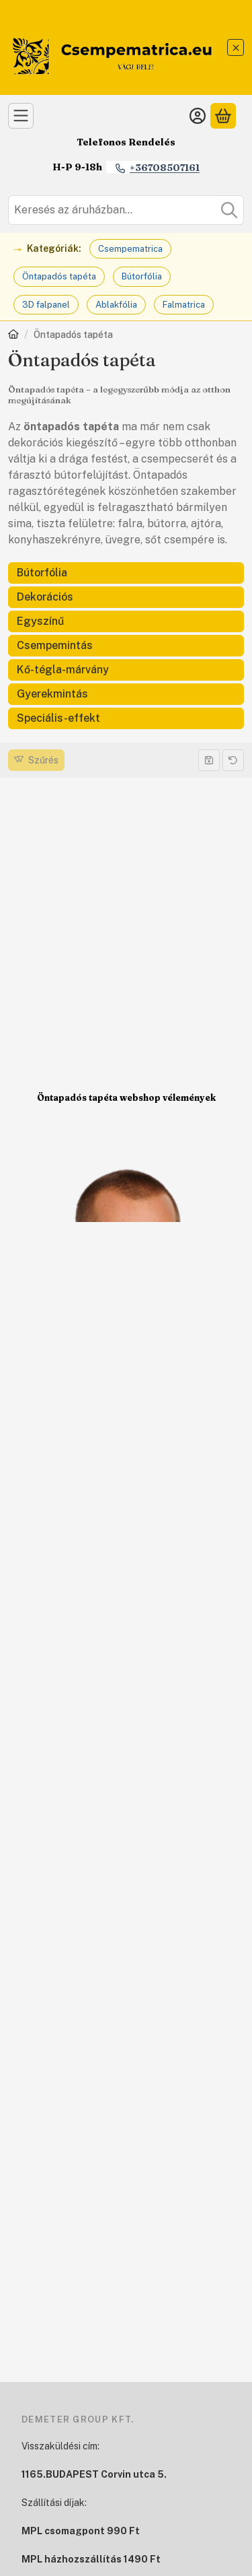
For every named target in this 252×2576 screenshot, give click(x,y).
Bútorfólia (142, 276)
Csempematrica (130, 249)
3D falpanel (46, 305)
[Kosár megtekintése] (223, 116)
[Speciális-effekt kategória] (126, 718)
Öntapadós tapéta (59, 276)
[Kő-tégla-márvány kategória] (126, 670)
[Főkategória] (13, 335)
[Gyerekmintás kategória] (126, 694)
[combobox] (126, 210)
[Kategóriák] (21, 116)
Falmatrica (184, 305)
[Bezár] (235, 47)
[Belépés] (197, 116)
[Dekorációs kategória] (126, 597)
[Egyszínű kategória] (126, 621)
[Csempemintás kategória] (126, 645)
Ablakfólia (116, 305)
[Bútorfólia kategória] (126, 573)
